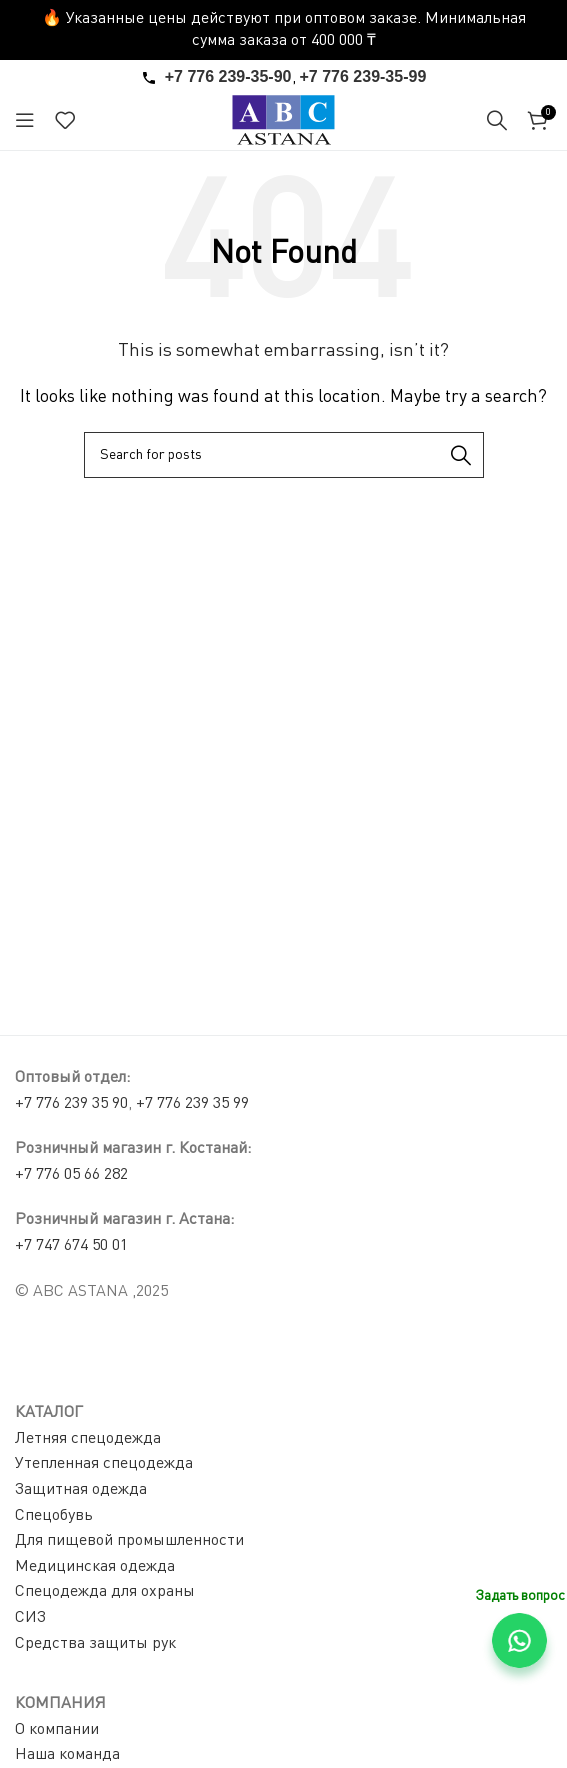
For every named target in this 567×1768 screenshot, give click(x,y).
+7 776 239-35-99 (363, 76)
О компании (57, 1730)
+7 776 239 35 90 (71, 1104)
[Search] (497, 120)
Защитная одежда (81, 1490)
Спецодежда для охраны (105, 1592)
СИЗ (30, 1618)
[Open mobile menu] (25, 120)
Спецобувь (54, 1516)
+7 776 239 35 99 (192, 1104)
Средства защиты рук (95, 1644)
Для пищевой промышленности (129, 1541)
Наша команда (67, 1755)
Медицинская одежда (95, 1567)
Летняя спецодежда (88, 1439)
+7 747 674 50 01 (71, 1246)
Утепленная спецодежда (104, 1464)
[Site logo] (283, 120)
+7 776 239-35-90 (228, 76)
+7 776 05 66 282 (71, 1175)
